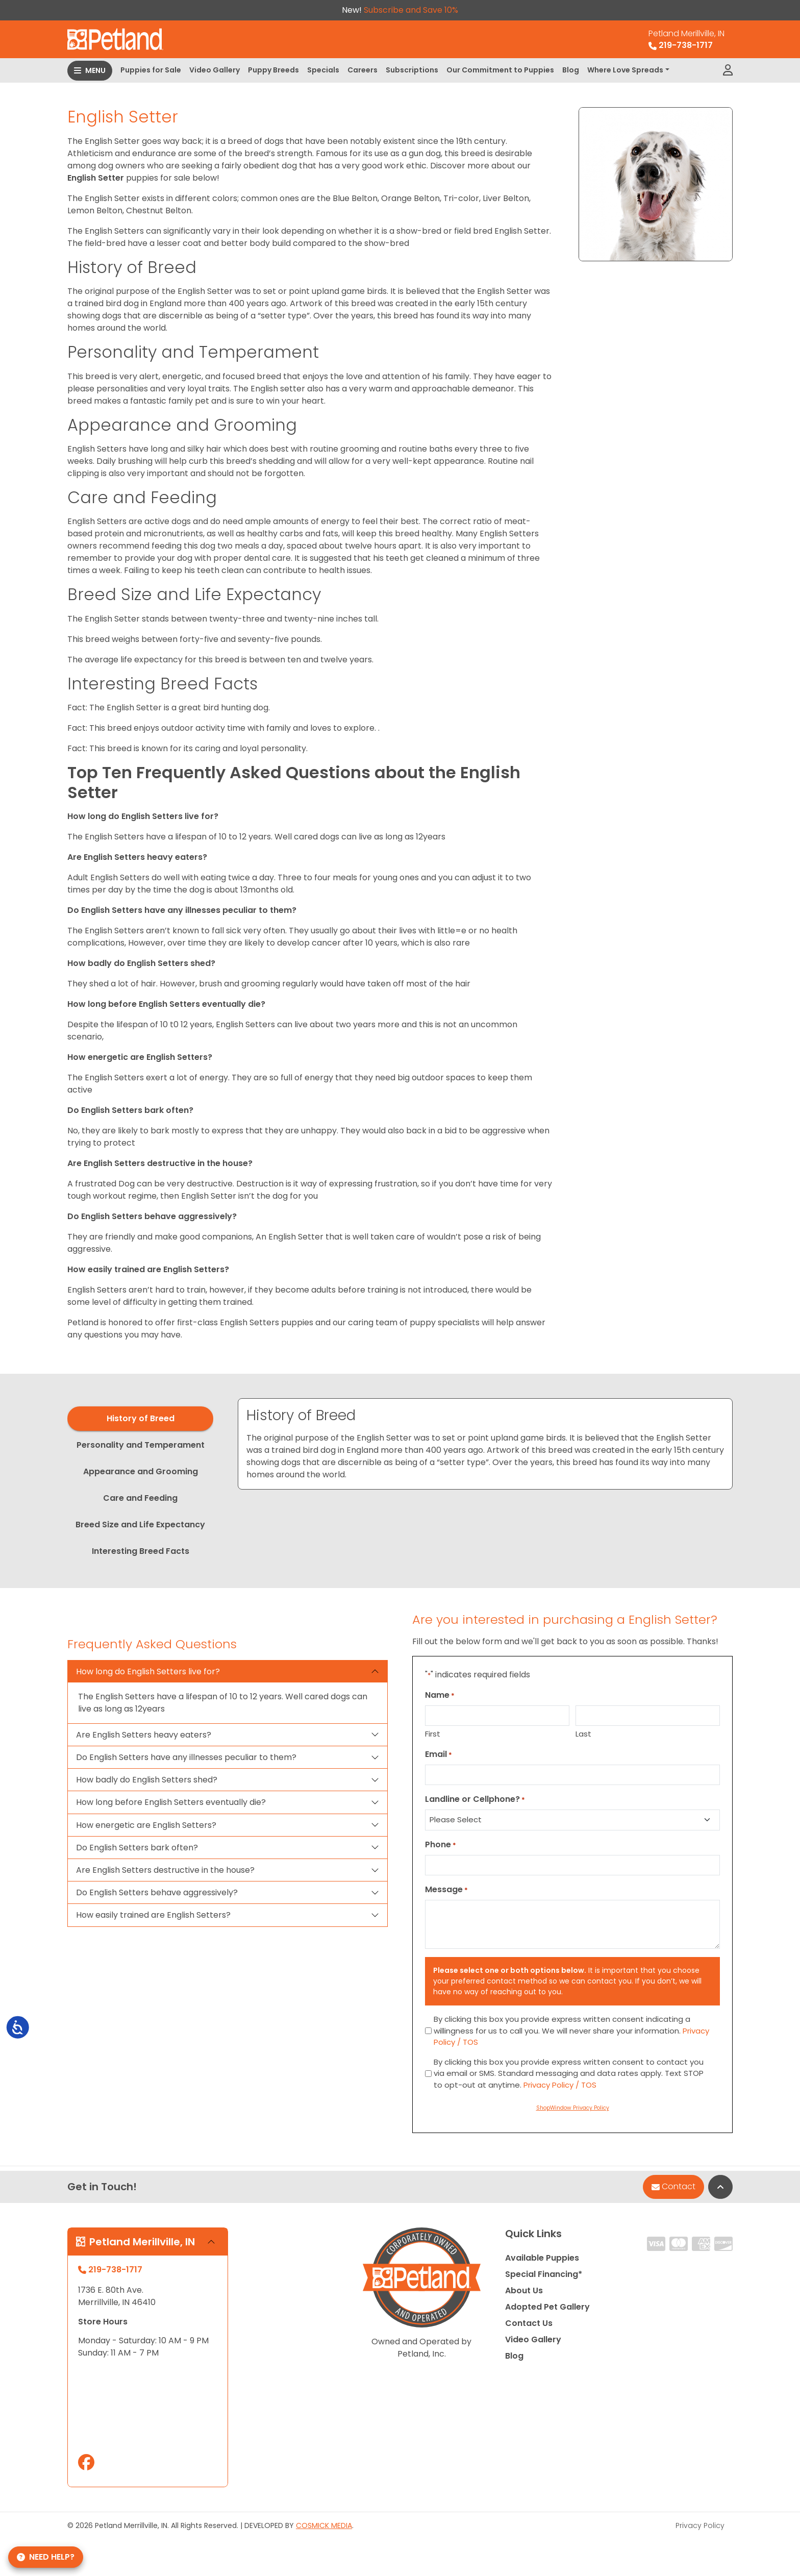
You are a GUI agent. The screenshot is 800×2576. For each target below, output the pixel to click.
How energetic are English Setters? (146, 1825)
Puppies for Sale (150, 70)
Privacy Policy (700, 2525)
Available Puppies (542, 2258)
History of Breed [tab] (140, 1418)
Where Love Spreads (625, 70)
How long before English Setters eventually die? (171, 1802)
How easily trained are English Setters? (153, 1915)
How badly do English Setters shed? (146, 1780)
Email (438, 1754)
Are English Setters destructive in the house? (165, 1870)
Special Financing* (543, 2274)
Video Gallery (214, 70)
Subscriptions (412, 70)
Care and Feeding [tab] (140, 1498)
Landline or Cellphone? (475, 1799)
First (432, 1733)
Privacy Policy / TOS (559, 2084)
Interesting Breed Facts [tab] (140, 1551)
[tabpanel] (485, 1444)
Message (446, 1889)
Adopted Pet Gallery (547, 2307)
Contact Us (529, 2323)
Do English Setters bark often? (137, 1847)
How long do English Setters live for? (148, 1671)
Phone (440, 1844)
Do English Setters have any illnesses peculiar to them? (186, 1757)
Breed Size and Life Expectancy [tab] (140, 1524)
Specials (323, 70)
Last (583, 1733)
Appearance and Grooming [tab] (140, 1471)
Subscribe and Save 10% (411, 10)
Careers (362, 70)
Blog (570, 70)
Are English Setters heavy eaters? (143, 1735)
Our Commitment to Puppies (500, 70)
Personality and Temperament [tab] (141, 1445)
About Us (524, 2290)
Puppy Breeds (273, 70)
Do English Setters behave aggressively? (157, 1892)
